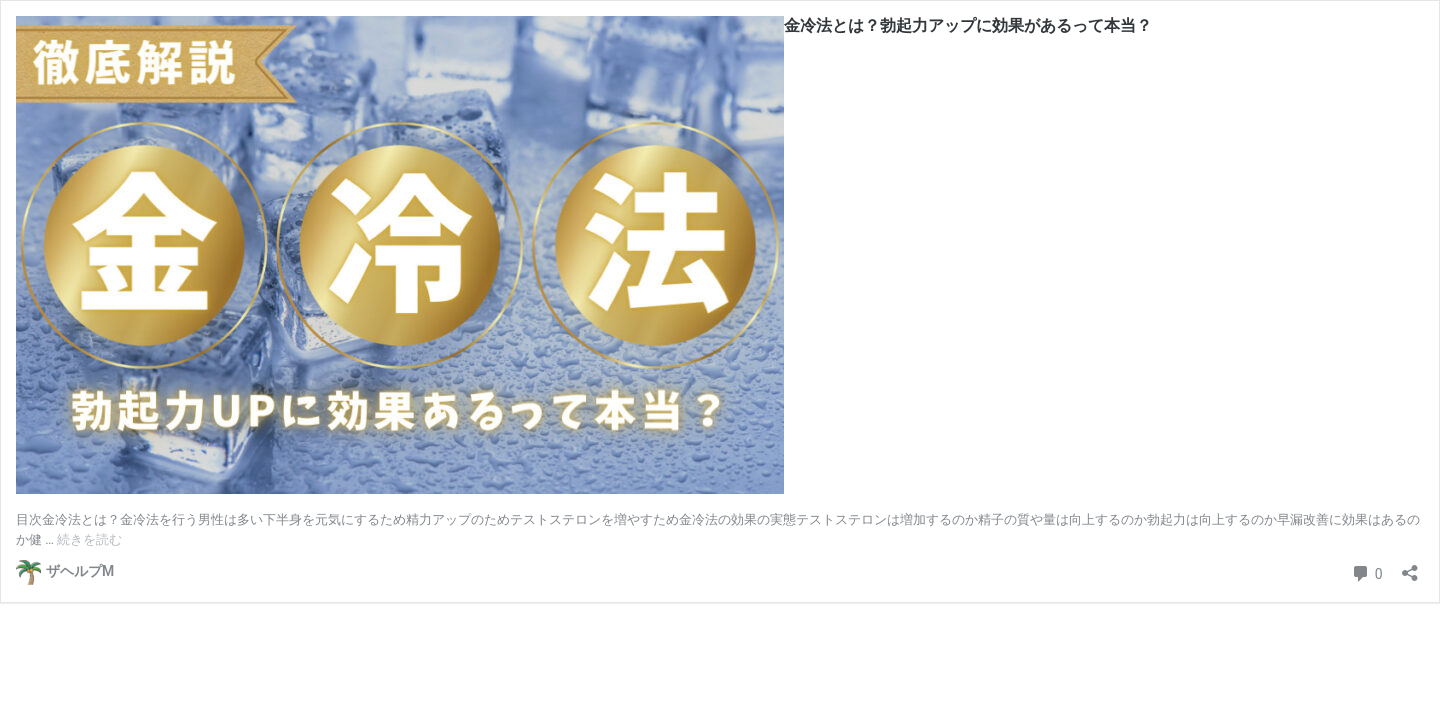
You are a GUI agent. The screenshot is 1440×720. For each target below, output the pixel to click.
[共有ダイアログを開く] (1410, 566)
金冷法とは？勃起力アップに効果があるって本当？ (968, 25)
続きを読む (89, 539)
